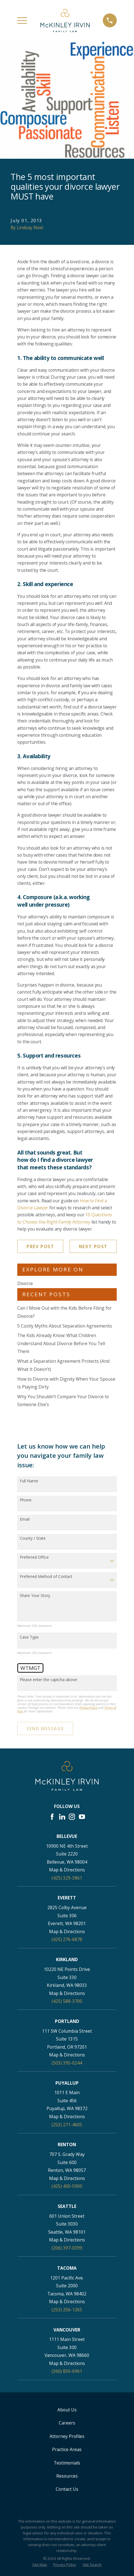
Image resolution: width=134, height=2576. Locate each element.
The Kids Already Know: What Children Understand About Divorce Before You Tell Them (61, 1343)
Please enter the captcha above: (49, 1679)
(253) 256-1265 (67, 2310)
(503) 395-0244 (67, 2063)
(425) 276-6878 (67, 1939)
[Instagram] (72, 1817)
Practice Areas (67, 2449)
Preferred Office (34, 1557)
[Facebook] (52, 1817)
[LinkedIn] (62, 1817)
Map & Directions (67, 1870)
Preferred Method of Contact (46, 1576)
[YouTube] (82, 1817)
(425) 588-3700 (67, 2001)
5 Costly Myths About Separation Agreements (64, 1326)
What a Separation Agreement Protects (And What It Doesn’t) (63, 1365)
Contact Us (67, 2489)
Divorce (25, 1283)
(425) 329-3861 (67, 1878)
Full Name (29, 1481)
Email (25, 1519)
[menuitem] (39, 2564)
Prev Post (40, 1246)
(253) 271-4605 (67, 2125)
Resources (67, 2476)
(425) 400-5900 (67, 2186)
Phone (25, 1500)
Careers (67, 2423)
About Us (67, 2410)
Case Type (29, 1637)
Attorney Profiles (67, 2436)
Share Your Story (35, 1595)
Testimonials (67, 2463)
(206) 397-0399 (67, 2248)
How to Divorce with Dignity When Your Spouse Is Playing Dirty (66, 1383)
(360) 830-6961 (67, 2371)
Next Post (93, 1246)
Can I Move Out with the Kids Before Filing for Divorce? (64, 1312)
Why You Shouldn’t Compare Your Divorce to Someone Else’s (63, 1401)
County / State (33, 1538)
